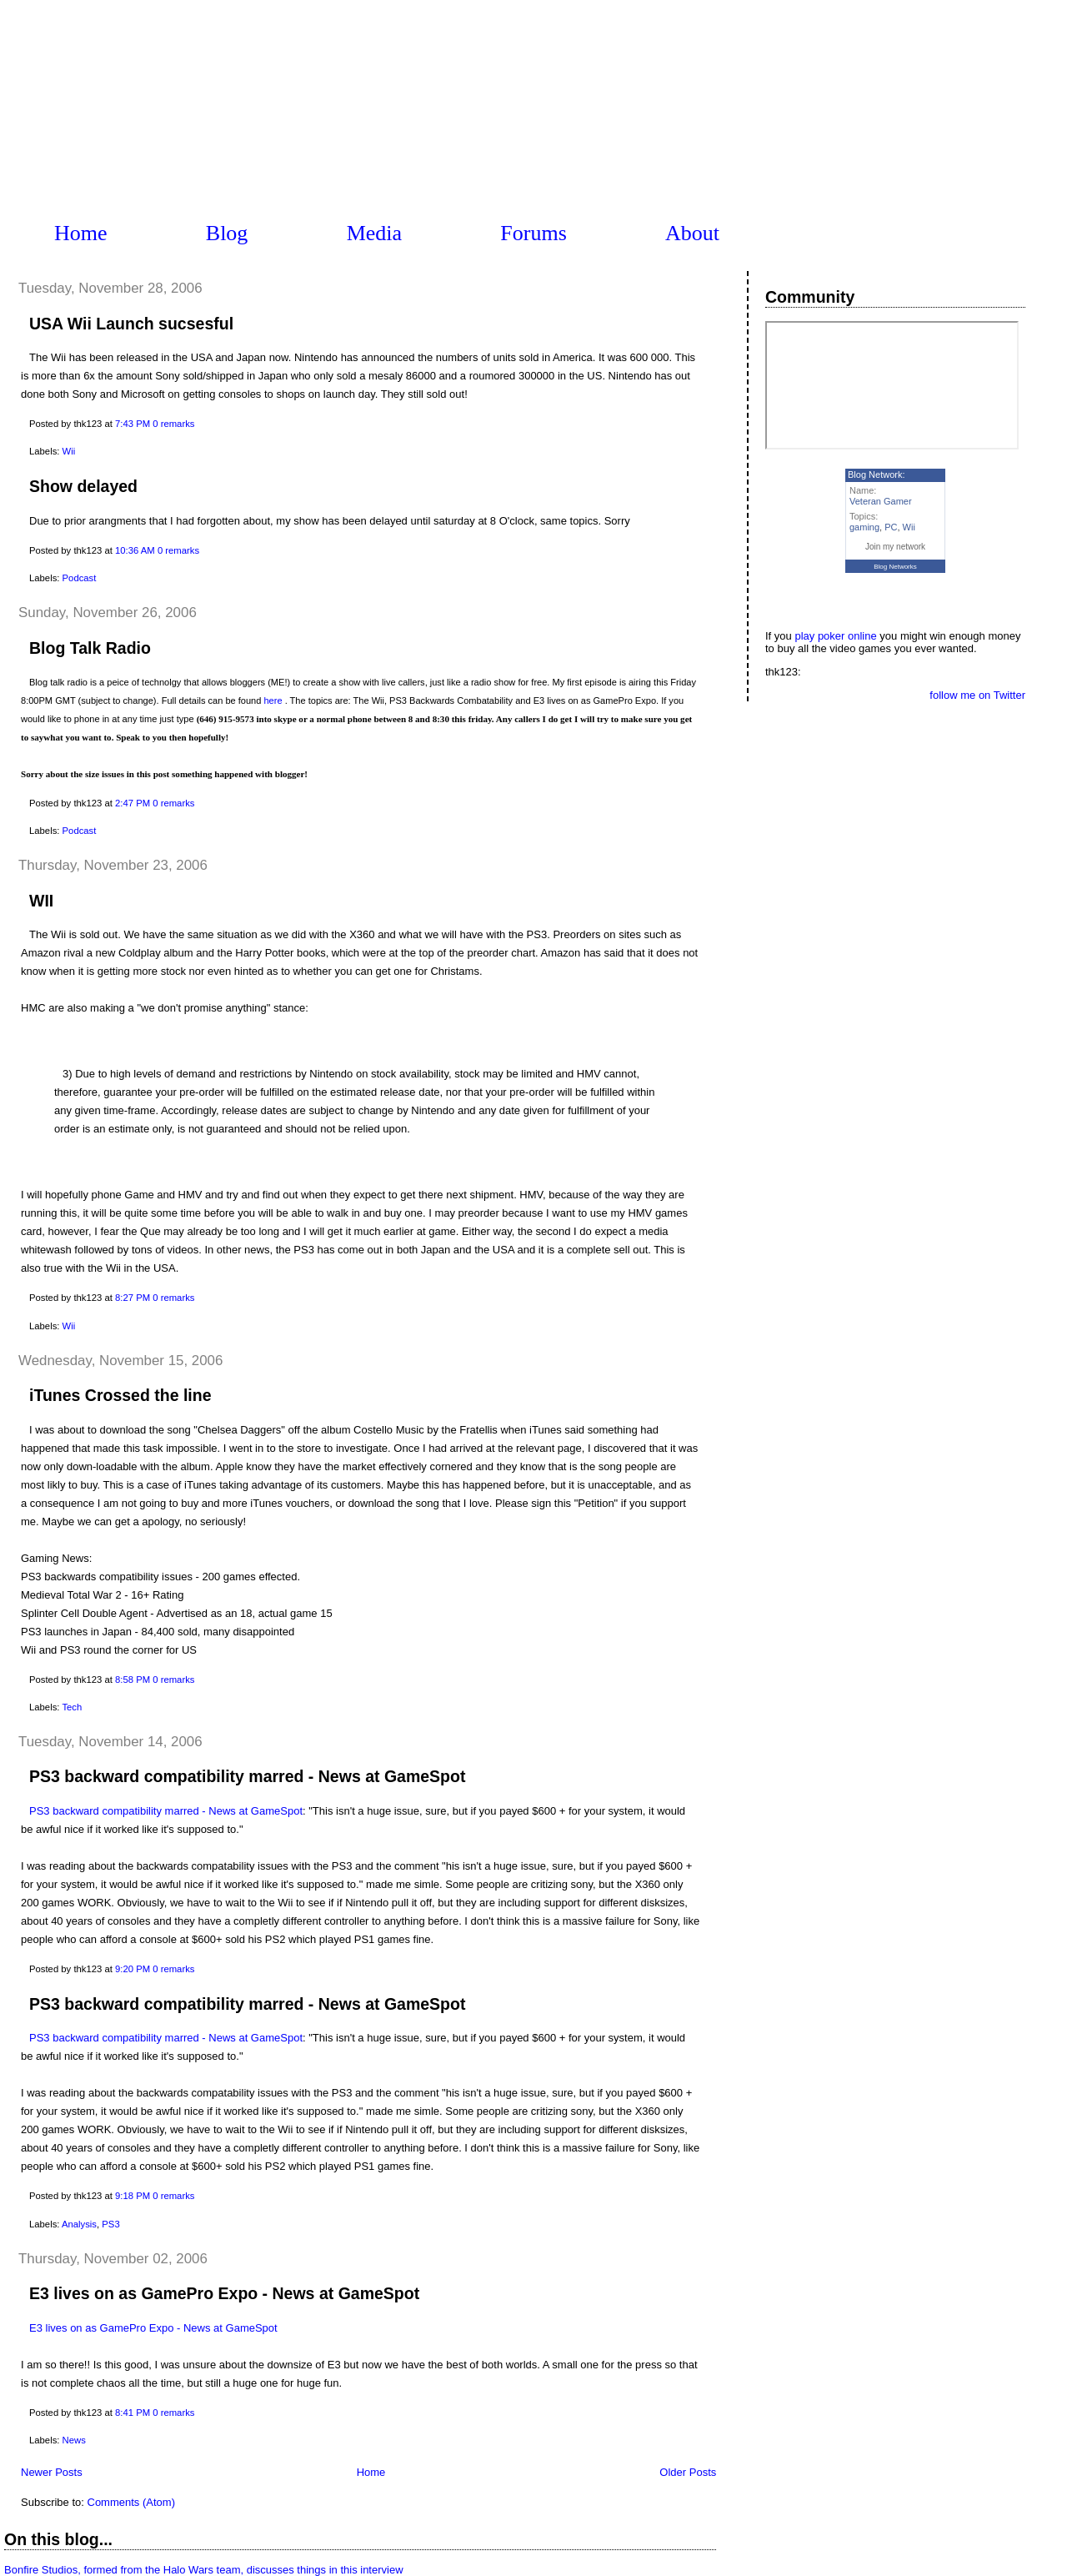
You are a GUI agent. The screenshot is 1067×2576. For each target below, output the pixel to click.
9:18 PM (132, 2196)
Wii (69, 451)
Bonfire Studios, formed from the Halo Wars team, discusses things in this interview (203, 2569)
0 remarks (173, 424)
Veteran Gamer (880, 501)
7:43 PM (132, 424)
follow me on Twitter (977, 695)
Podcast (80, 578)
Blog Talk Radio (90, 648)
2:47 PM (132, 803)
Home (81, 233)
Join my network (895, 546)
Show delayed (83, 486)
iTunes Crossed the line (120, 1395)
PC (890, 527)
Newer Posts (52, 2472)
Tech (72, 1707)
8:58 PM (132, 1680)
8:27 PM (132, 1298)
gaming (864, 527)
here (272, 700)
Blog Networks (895, 566)
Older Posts (687, 2472)
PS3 (110, 2224)
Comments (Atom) (131, 2502)
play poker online (835, 636)
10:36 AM (135, 550)
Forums (533, 233)
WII (41, 900)
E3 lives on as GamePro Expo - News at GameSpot (224, 2293)
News (74, 2440)
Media (374, 233)
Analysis (79, 2224)
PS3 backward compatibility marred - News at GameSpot (247, 1776)
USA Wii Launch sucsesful (131, 323)
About (692, 233)
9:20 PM (132, 1969)
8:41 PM (132, 2413)
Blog (227, 233)
